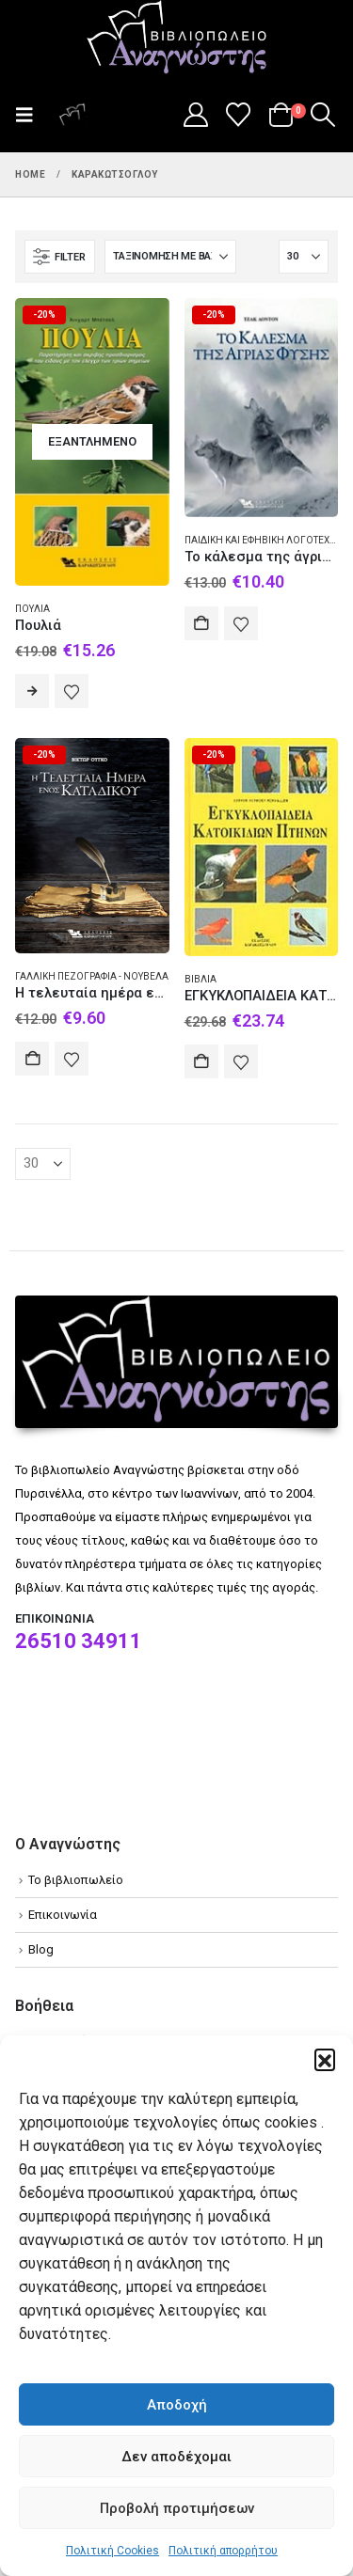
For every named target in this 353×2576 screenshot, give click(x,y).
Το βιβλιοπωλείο (75, 1880)
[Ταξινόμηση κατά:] (170, 257)
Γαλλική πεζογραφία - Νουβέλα (91, 976)
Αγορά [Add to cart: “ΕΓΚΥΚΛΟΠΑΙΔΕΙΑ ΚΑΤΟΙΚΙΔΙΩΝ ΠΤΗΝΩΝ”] (201, 1061)
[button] (324, 2059)
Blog (41, 1949)
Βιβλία (201, 979)
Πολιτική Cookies (112, 2550)
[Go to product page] (92, 442)
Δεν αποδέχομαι (176, 2456)
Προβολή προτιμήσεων (177, 2508)
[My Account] (195, 114)
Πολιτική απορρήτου (223, 2550)
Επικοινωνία (62, 1915)
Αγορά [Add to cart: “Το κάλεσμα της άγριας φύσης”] (201, 623)
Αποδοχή (177, 2404)
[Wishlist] (238, 114)
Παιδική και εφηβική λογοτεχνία (265, 540)
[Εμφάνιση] (304, 257)
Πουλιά (32, 609)
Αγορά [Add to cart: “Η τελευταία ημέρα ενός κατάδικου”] (32, 1059)
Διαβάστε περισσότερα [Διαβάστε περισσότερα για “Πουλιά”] (32, 691)
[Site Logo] (177, 38)
